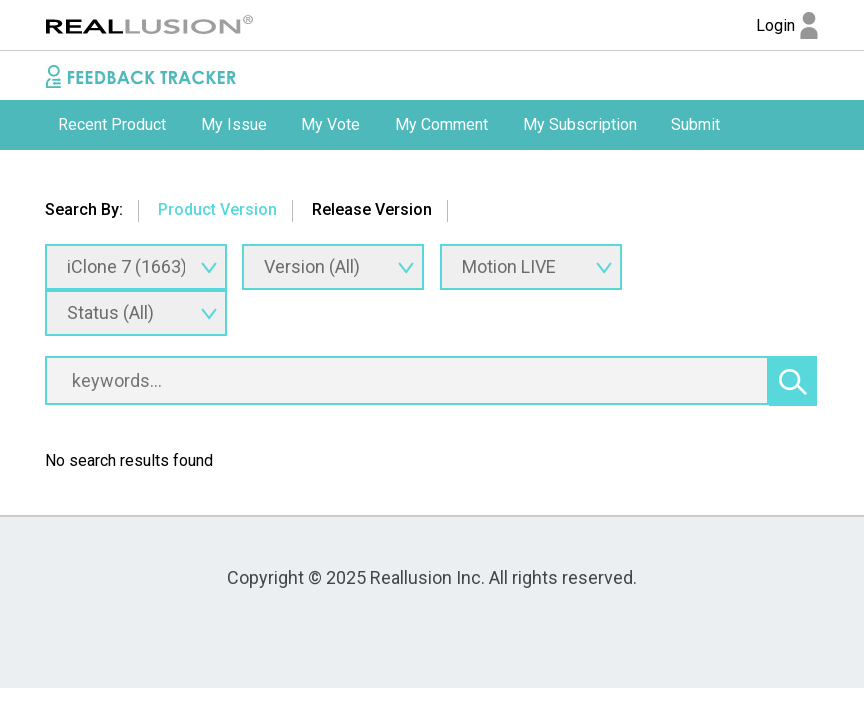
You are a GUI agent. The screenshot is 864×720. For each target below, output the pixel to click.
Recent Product (112, 124)
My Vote (330, 124)
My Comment (441, 124)
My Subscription (580, 124)
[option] (112, 125)
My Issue (234, 124)
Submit (695, 124)
